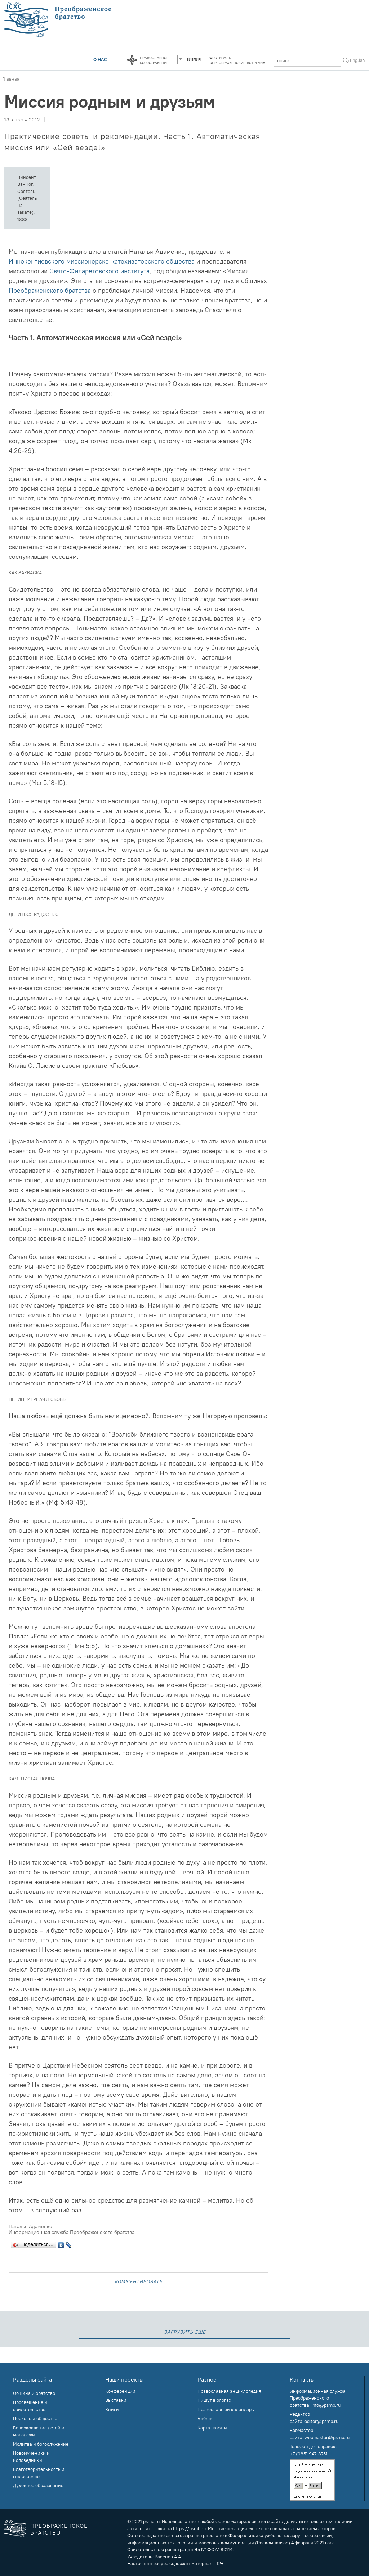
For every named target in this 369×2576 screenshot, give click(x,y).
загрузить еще (184, 2331)
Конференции (120, 2391)
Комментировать (139, 2281)
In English (355, 60)
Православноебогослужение (154, 60)
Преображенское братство (59, 2529)
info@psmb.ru (326, 2405)
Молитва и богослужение (40, 2444)
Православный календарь (225, 2409)
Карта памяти (212, 2428)
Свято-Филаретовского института (99, 271)
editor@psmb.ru (321, 2421)
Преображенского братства (50, 290)
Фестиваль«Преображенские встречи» (237, 60)
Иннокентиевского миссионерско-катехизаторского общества (102, 261)
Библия (189, 59)
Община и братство (34, 2393)
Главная (10, 79)
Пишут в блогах (214, 2400)
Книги (112, 2409)
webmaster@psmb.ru (327, 2437)
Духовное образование (38, 2485)
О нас (100, 59)
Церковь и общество (35, 2418)
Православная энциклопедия (229, 2391)
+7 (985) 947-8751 (309, 2453)
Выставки (115, 2400)
